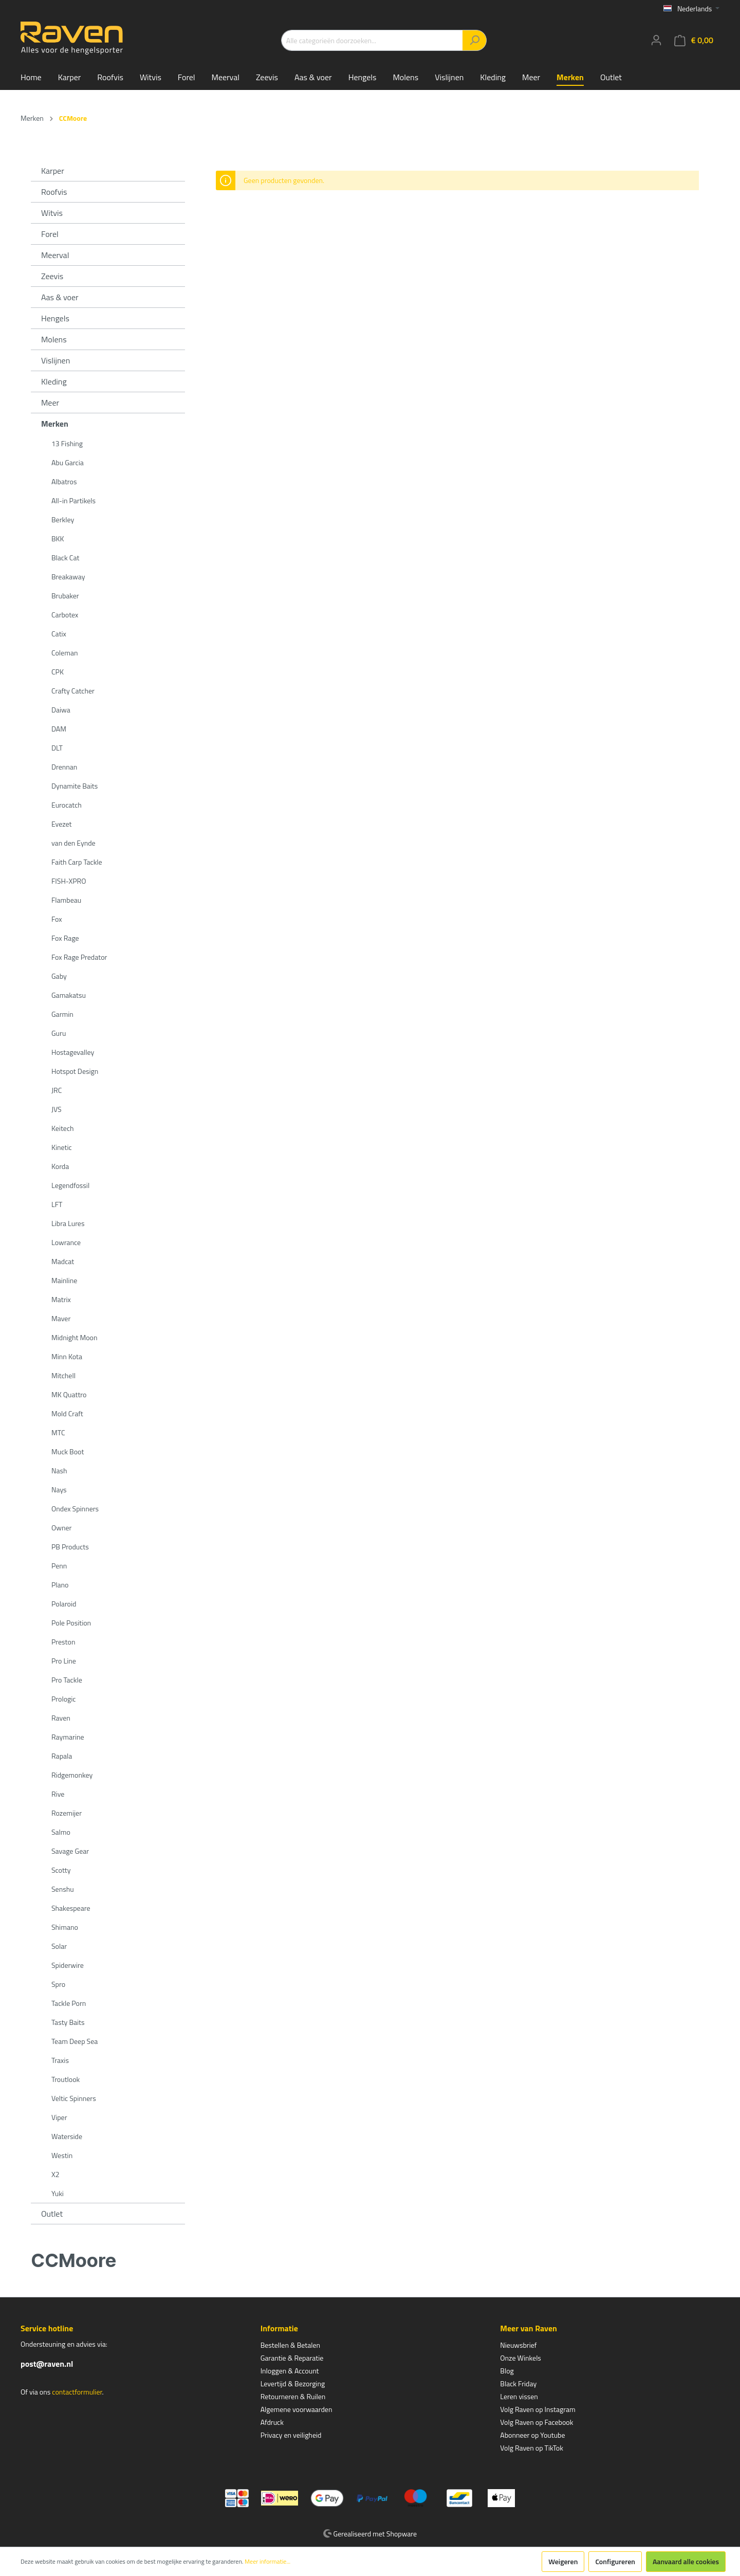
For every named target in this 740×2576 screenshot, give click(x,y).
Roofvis (54, 192)
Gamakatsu (68, 995)
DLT (57, 747)
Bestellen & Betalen (290, 2345)
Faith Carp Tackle (76, 861)
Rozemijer (66, 1812)
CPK (57, 671)
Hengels (55, 318)
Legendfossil (70, 1185)
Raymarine (67, 1736)
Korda (60, 1166)
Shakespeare (70, 1908)
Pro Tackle (66, 1679)
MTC (58, 1432)
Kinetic (61, 1147)
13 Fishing (67, 443)
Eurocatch (66, 804)
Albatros (64, 481)
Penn (59, 1565)
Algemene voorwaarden (296, 2409)
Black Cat (65, 557)
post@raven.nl (47, 2364)
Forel (50, 234)
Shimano (64, 1927)
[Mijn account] (656, 40)
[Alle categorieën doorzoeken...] (372, 40)
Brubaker (65, 595)
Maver (60, 1318)
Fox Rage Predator (79, 957)
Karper (52, 171)
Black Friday (518, 2383)
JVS (56, 1109)
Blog (506, 2370)
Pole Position (71, 1622)
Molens (54, 339)
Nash (59, 1470)
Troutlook (65, 2079)
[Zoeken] (474, 40)
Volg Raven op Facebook (536, 2422)
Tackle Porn (68, 2003)
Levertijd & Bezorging (293, 2383)
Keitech (62, 1128)
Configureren (615, 2561)
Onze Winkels (520, 2357)
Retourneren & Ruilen (293, 2396)
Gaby (59, 976)
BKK (57, 538)
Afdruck (272, 2422)
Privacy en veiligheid (291, 2434)
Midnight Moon (74, 1337)
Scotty (61, 1870)
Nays (59, 1489)
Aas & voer (60, 297)
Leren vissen (519, 2396)
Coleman (64, 652)
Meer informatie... (267, 2561)
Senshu (62, 1889)
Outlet (52, 2213)
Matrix (61, 1299)
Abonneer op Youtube (532, 2434)
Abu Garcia (67, 462)
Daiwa (60, 709)
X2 (55, 2174)
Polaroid (63, 1603)
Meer (50, 402)
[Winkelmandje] (693, 40)
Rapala (61, 1755)
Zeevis (52, 276)
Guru (58, 1033)
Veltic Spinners (73, 2098)
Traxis (60, 2060)
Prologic (63, 1698)
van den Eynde (73, 842)
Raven (60, 1717)
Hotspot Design (74, 1071)
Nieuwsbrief (518, 2345)
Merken (54, 423)
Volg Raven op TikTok (531, 2447)
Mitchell (63, 1375)
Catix (58, 633)
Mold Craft (67, 1413)
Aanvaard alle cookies (686, 2561)
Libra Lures (67, 1223)
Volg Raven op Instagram (537, 2409)
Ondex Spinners (75, 1508)
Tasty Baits (68, 2022)
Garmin (62, 1014)
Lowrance (66, 1242)
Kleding (54, 381)
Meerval (55, 255)
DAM (58, 728)
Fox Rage (65, 938)
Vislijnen (55, 360)
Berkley (62, 519)
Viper (59, 2117)
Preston (63, 1641)
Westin (61, 2155)
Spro (58, 1984)
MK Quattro (68, 1394)
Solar (59, 1946)
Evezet (61, 823)
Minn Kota (66, 1356)
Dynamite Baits (74, 785)
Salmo (60, 1831)
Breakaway (68, 576)
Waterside (66, 2136)
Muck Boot (67, 1451)
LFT (56, 1204)
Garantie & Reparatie (292, 2357)
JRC (56, 1090)
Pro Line (63, 1660)
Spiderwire (67, 1965)
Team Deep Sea (74, 2041)
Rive (57, 1793)
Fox (56, 919)
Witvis (52, 213)
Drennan (64, 766)
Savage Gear (70, 1851)
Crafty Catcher (73, 690)
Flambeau (66, 899)
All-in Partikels (73, 500)
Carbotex (64, 614)
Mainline (64, 1280)
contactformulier (77, 2391)
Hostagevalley (72, 1052)
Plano (59, 1584)
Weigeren (563, 2561)
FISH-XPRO (68, 880)
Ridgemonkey (71, 1774)
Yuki (57, 2193)
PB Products (70, 1546)
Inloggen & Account (290, 2370)
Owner (61, 1527)
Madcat (62, 1261)
